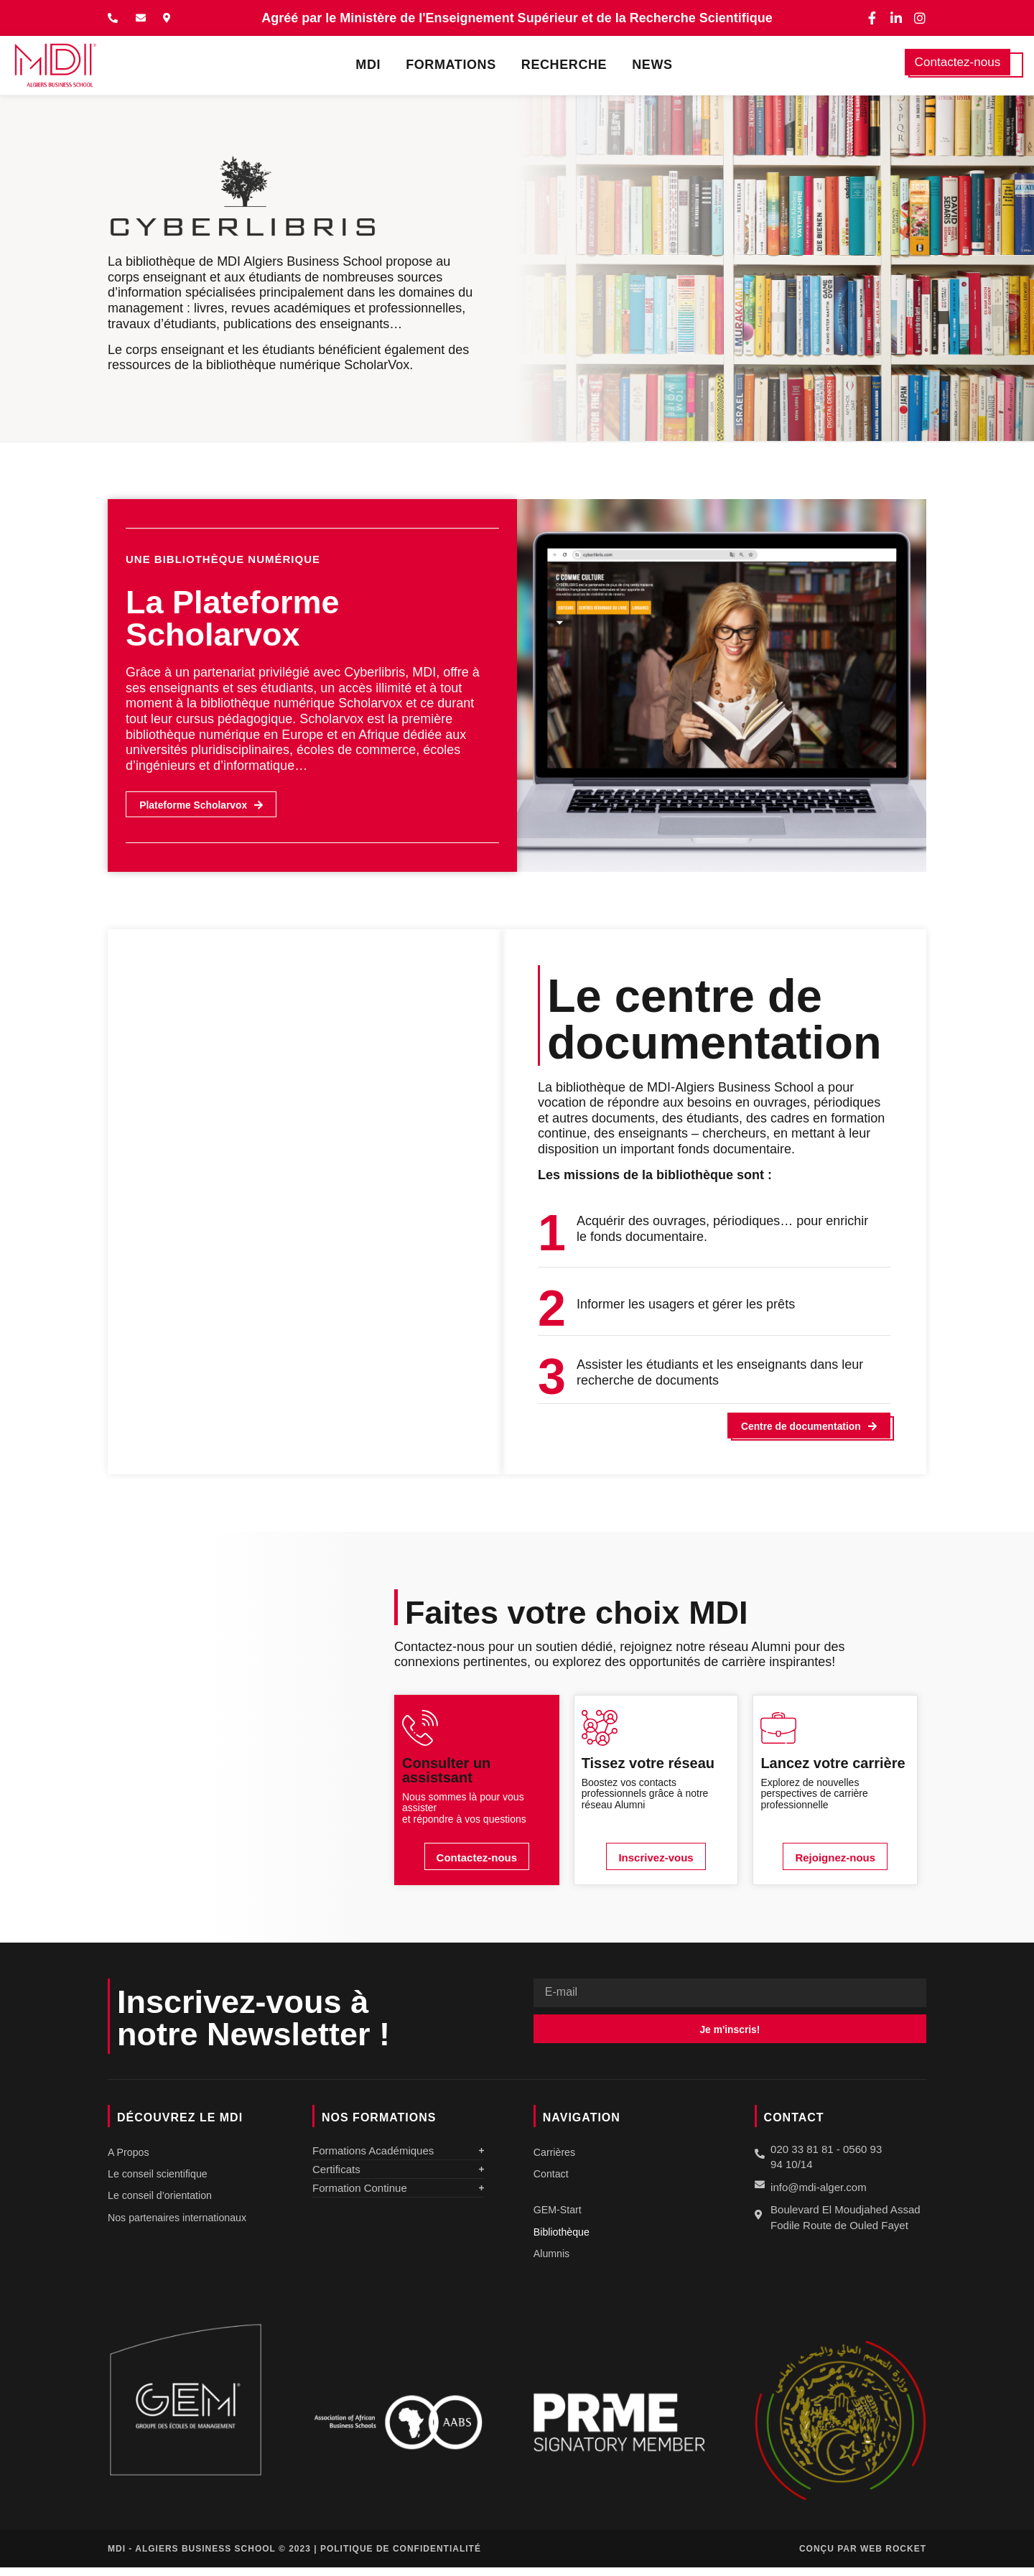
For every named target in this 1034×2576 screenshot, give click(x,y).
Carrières (556, 2155)
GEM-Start (559, 2216)
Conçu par (862, 2557)
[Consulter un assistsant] (420, 1731)
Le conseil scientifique (160, 2178)
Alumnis (553, 2262)
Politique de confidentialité (400, 2557)
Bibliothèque (563, 2239)
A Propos (130, 2155)
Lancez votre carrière (832, 1766)
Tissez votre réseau (648, 1766)
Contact (552, 2178)
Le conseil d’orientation (163, 2201)
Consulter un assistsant (446, 1773)
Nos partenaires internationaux (181, 2224)
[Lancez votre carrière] (778, 1731)
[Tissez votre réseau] (600, 1731)
